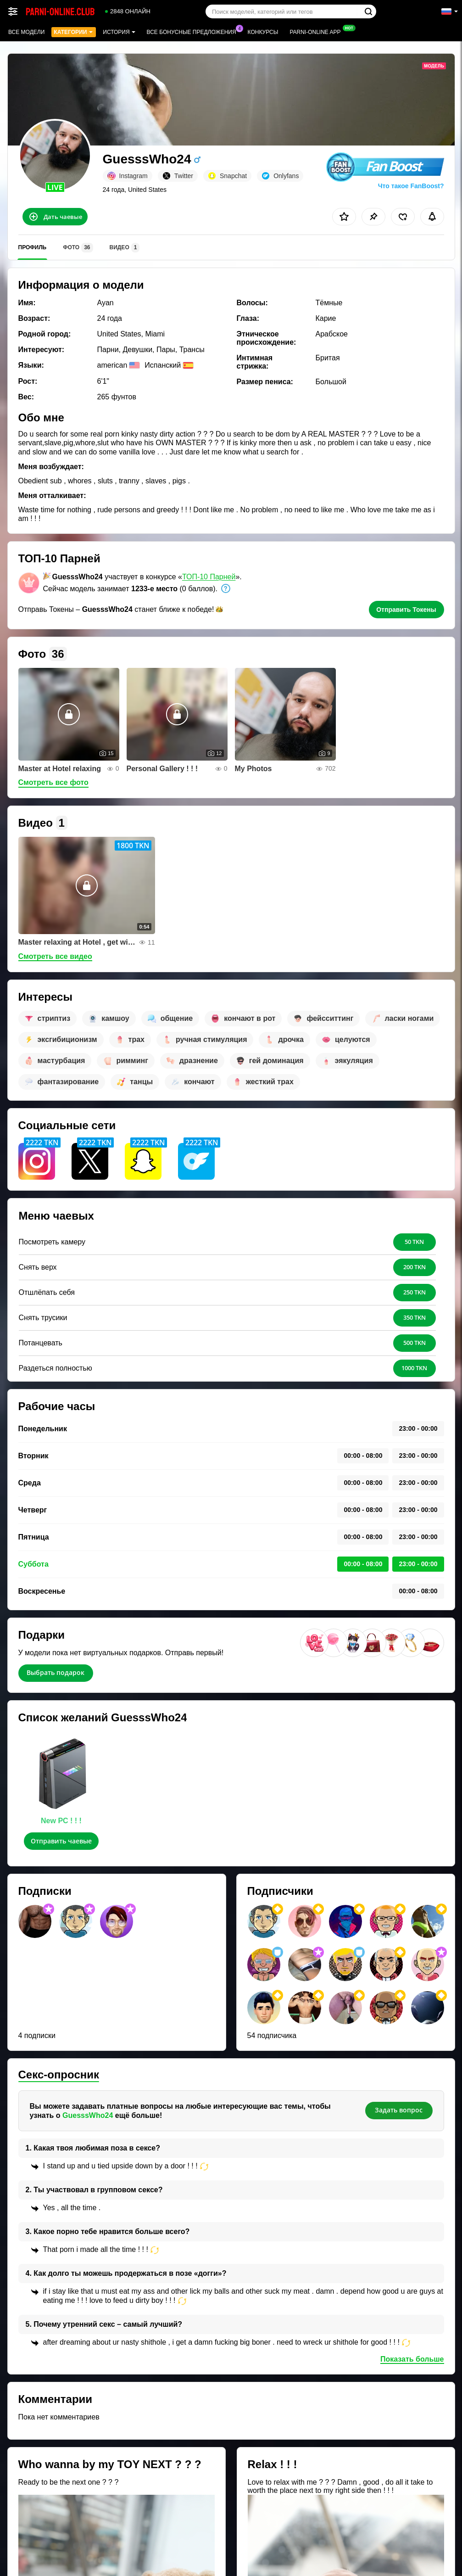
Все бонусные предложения (194, 31)
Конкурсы (263, 32)
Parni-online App (317, 31)
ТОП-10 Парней (209, 577)
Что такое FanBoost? (411, 186)
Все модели (26, 32)
